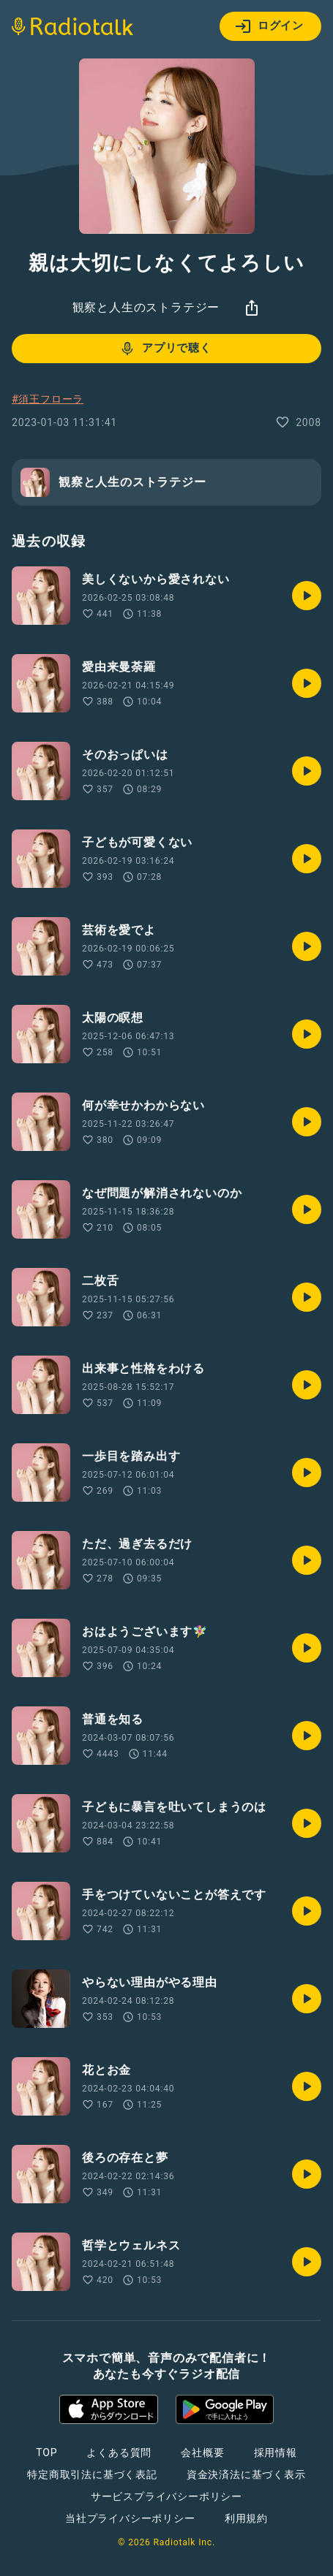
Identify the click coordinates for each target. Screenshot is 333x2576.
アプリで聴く (165, 348)
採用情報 (275, 2452)
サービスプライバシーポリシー (166, 2496)
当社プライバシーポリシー (130, 2518)
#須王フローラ (47, 399)
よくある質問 (118, 2452)
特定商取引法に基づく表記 (92, 2474)
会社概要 (202, 2452)
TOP (46, 2452)
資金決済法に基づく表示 (246, 2474)
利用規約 (246, 2518)
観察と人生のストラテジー (146, 307)
